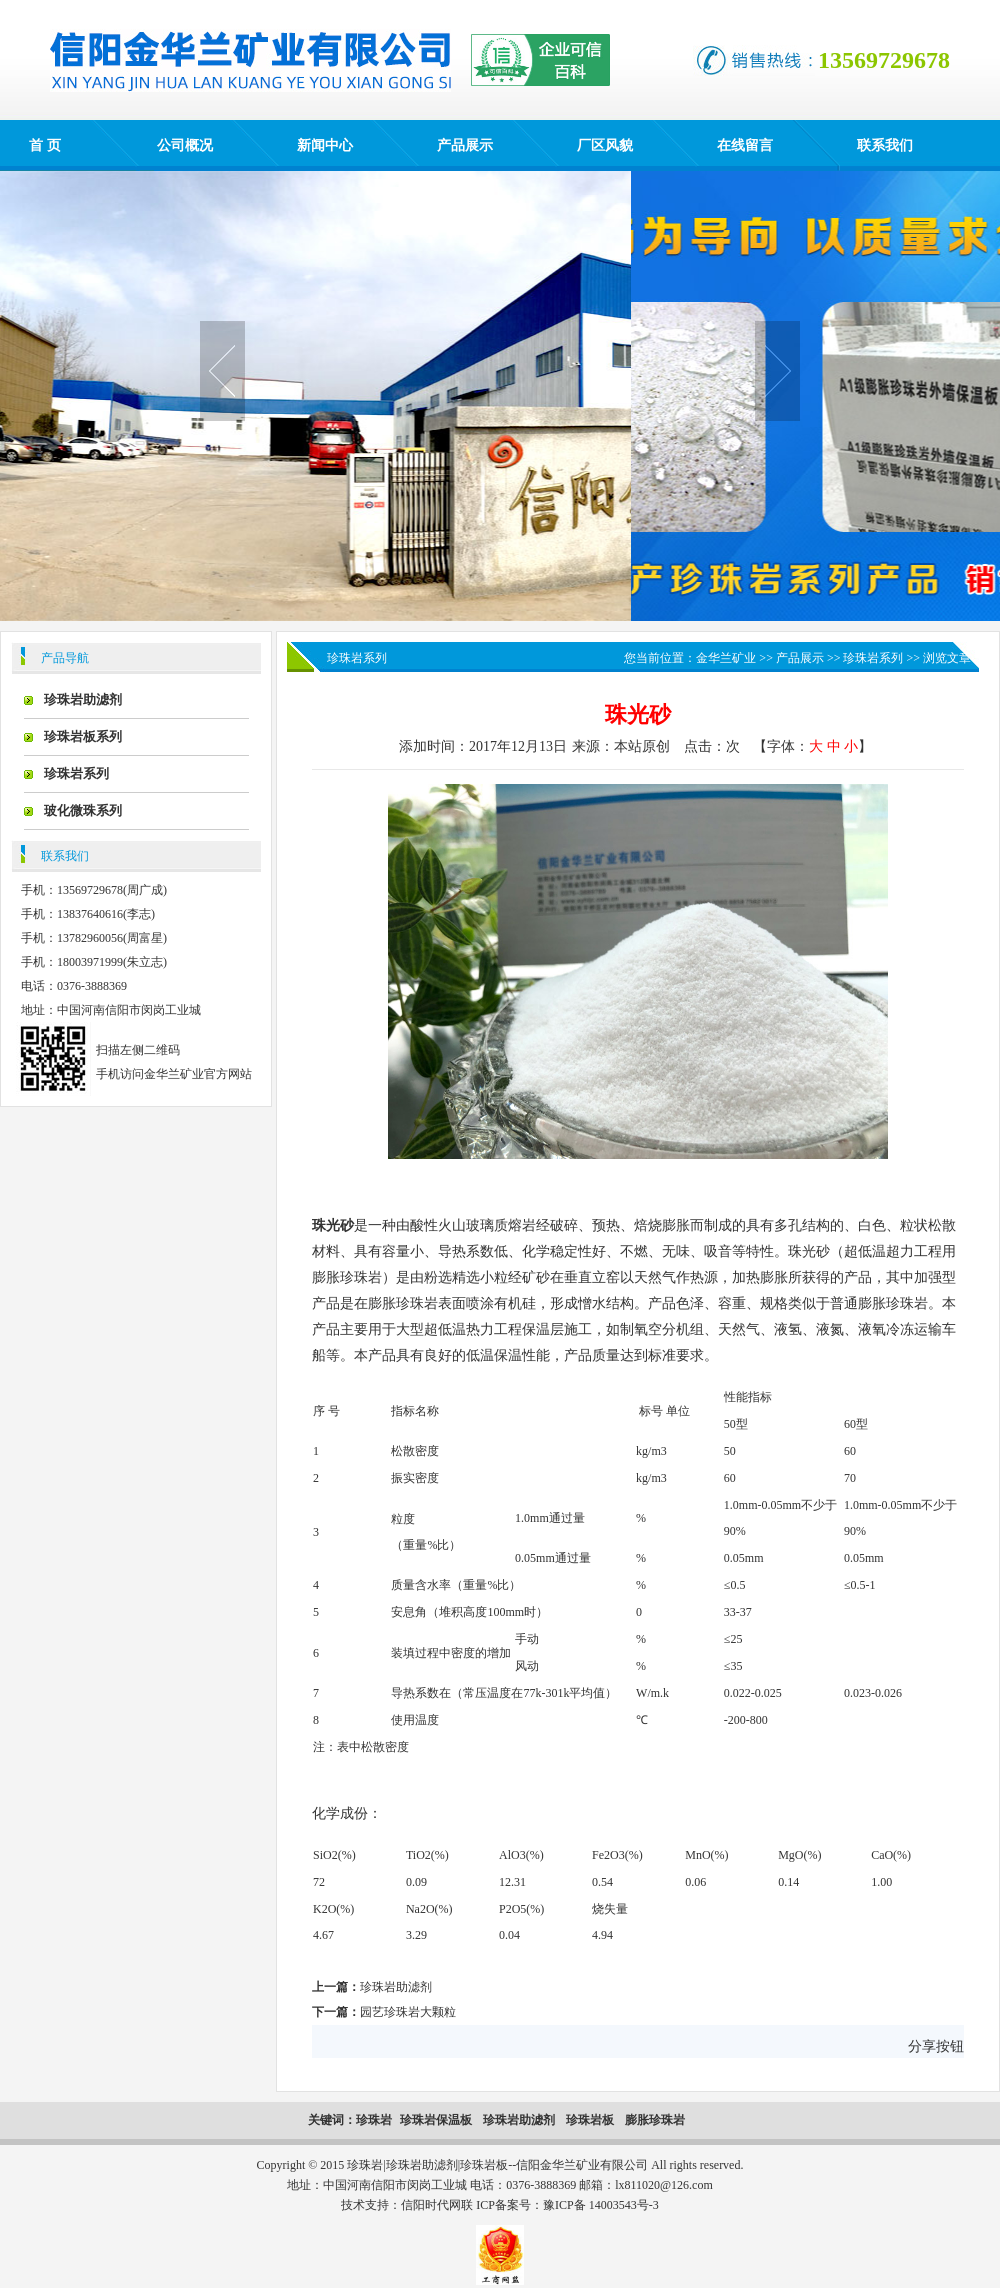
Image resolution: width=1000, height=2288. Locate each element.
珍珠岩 (374, 2120)
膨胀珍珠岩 (655, 2120)
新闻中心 (325, 145)
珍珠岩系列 (76, 773)
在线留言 (745, 145)
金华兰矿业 (726, 658)
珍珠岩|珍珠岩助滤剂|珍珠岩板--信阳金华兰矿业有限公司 (497, 2165)
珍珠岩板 (590, 2120)
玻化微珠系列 (83, 810)
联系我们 (885, 145)
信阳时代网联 (437, 2205)
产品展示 (465, 145)
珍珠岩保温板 (437, 2120)
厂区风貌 (605, 145)
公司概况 (185, 145)
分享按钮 (936, 2046)
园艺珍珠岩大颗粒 (408, 2012)
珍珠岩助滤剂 (83, 699)
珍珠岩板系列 (83, 736)
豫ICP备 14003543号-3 (601, 2205)
